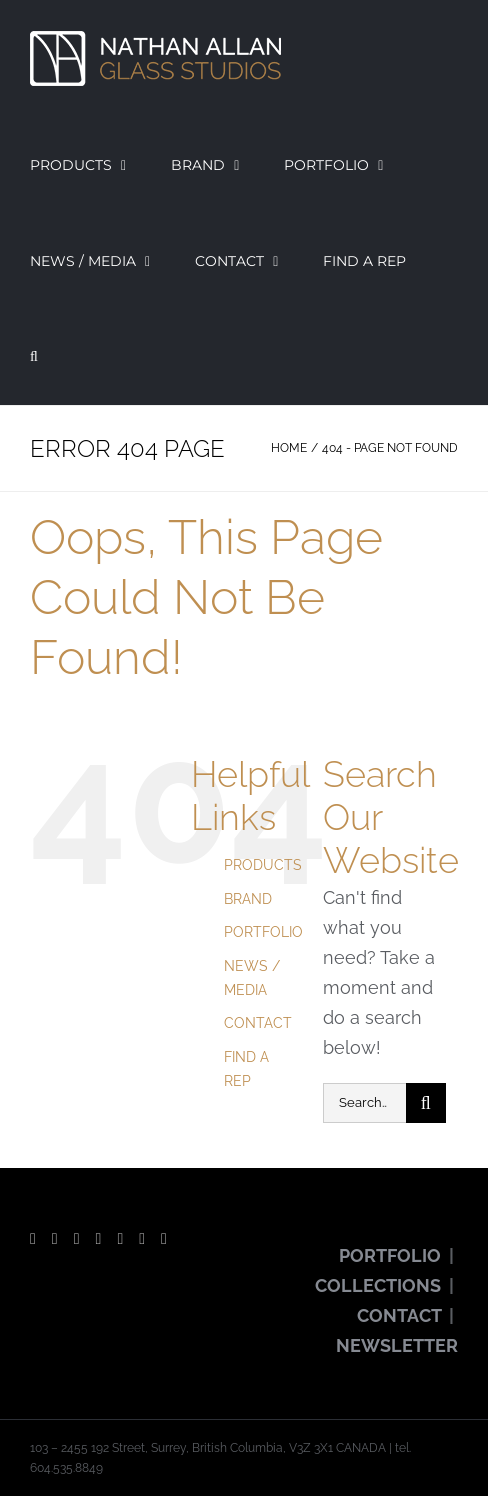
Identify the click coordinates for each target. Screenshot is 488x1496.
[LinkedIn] (164, 1239)
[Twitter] (55, 1239)
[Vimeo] (142, 1239)
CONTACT (258, 1023)
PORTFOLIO (263, 932)
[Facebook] (33, 1239)
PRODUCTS (263, 865)
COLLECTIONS (378, 1285)
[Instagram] (99, 1239)
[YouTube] (77, 1239)
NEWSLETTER (397, 1345)
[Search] (426, 1103)
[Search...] (364, 1103)
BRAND (248, 899)
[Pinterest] (120, 1239)
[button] (34, 357)
